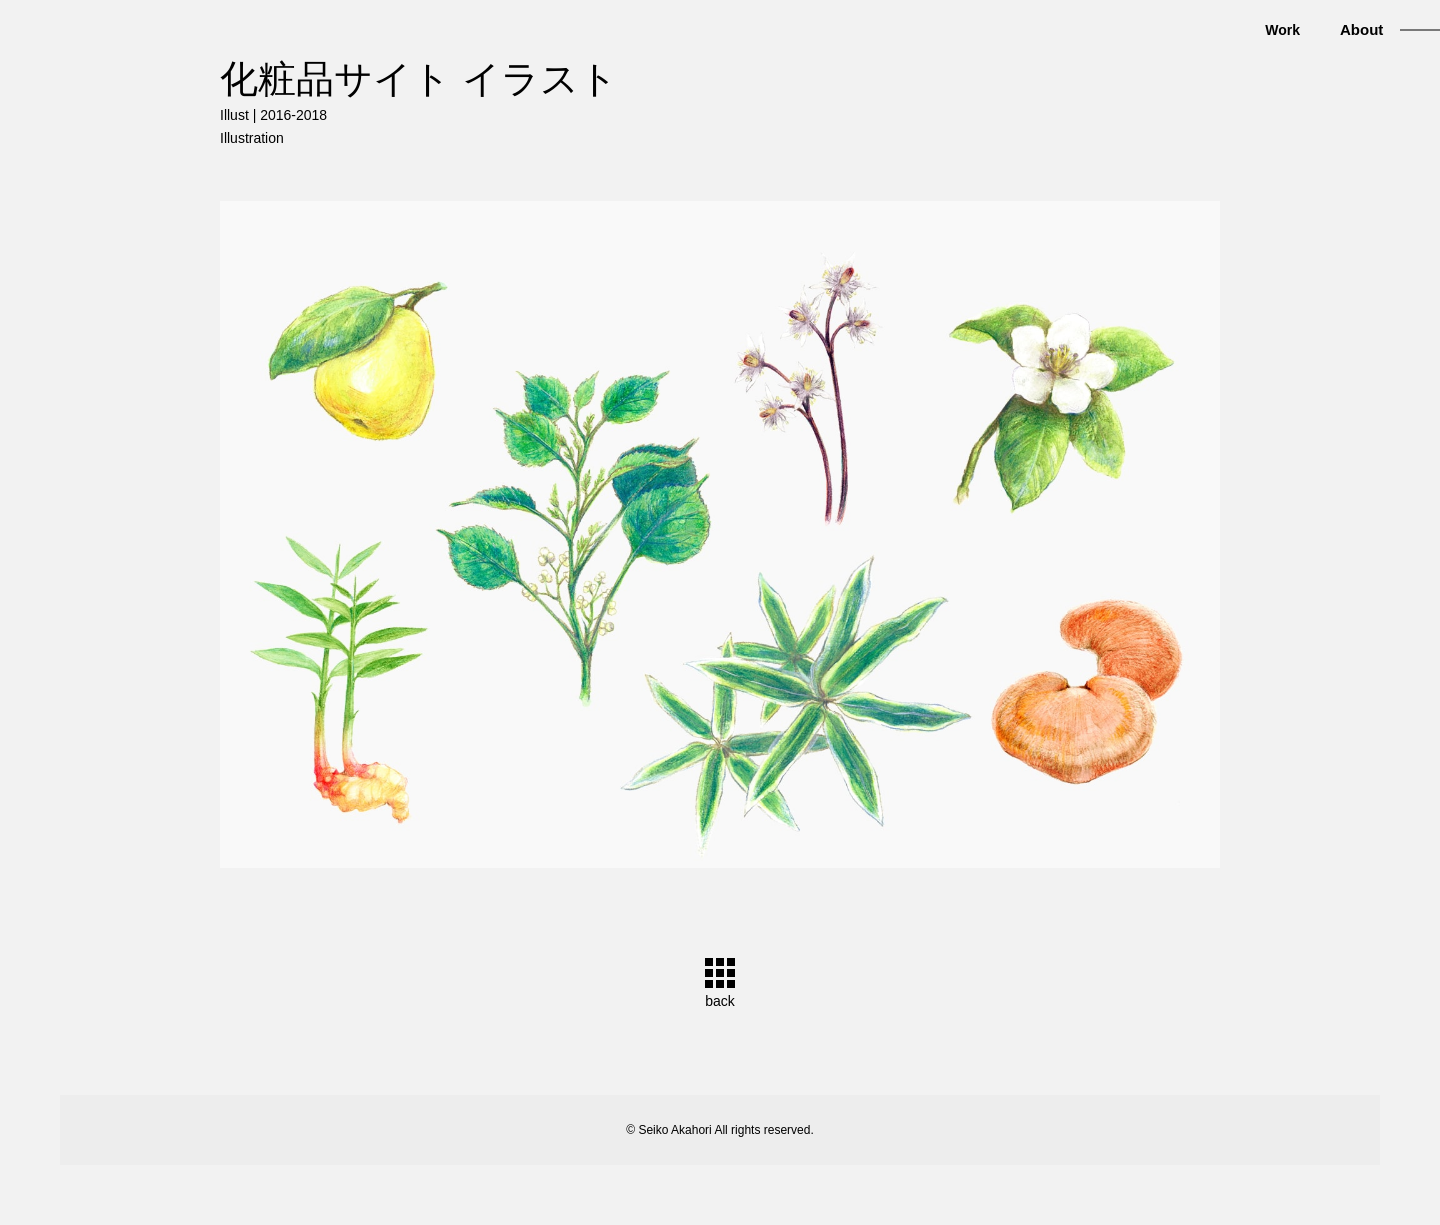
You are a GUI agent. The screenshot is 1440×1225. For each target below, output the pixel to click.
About (1361, 29)
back (720, 1001)
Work (1282, 30)
